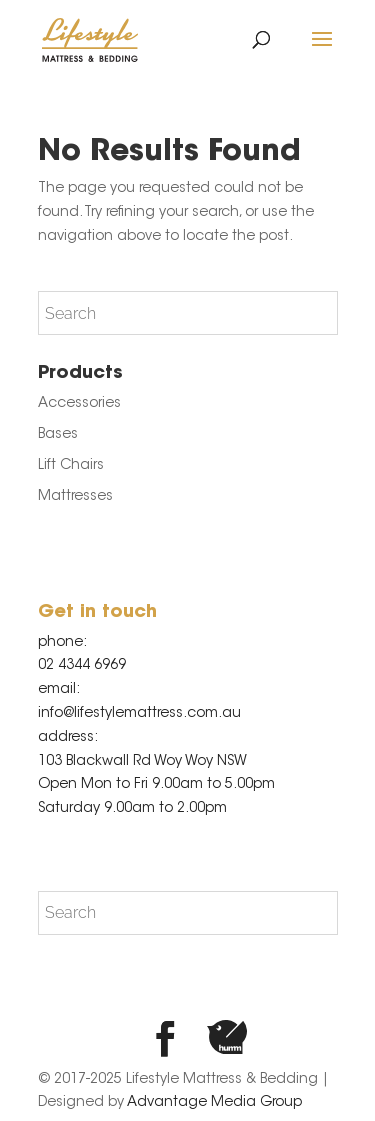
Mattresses (75, 497)
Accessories (79, 404)
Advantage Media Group (214, 1103)
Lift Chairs (71, 466)
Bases (58, 435)
